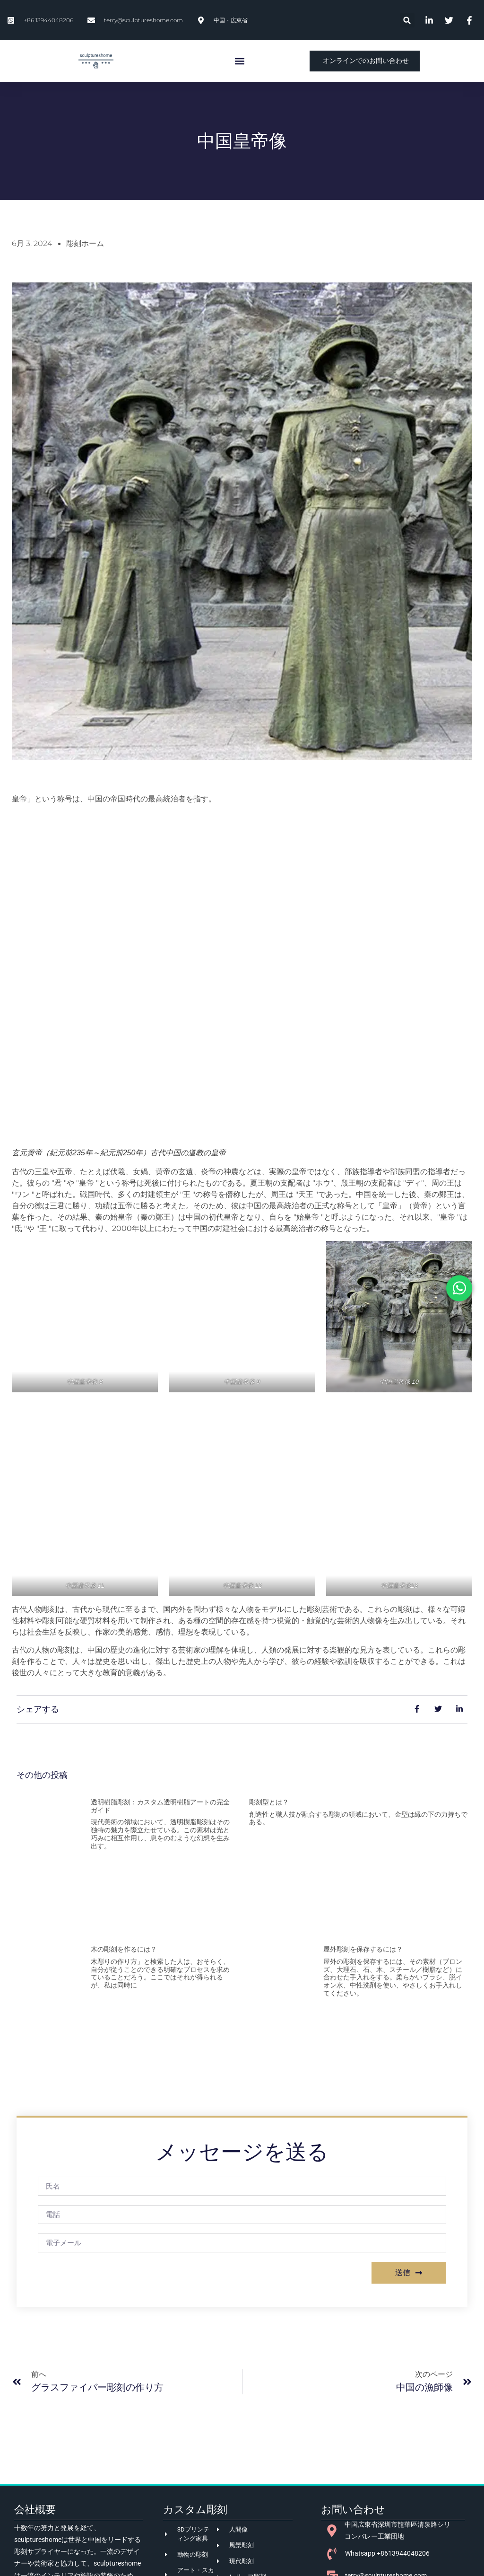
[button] (407, 20)
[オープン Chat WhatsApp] (459, 1288)
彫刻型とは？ (269, 1802)
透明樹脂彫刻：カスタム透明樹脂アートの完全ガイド (160, 1806)
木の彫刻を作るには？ (124, 1949)
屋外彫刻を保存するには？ (363, 1949)
